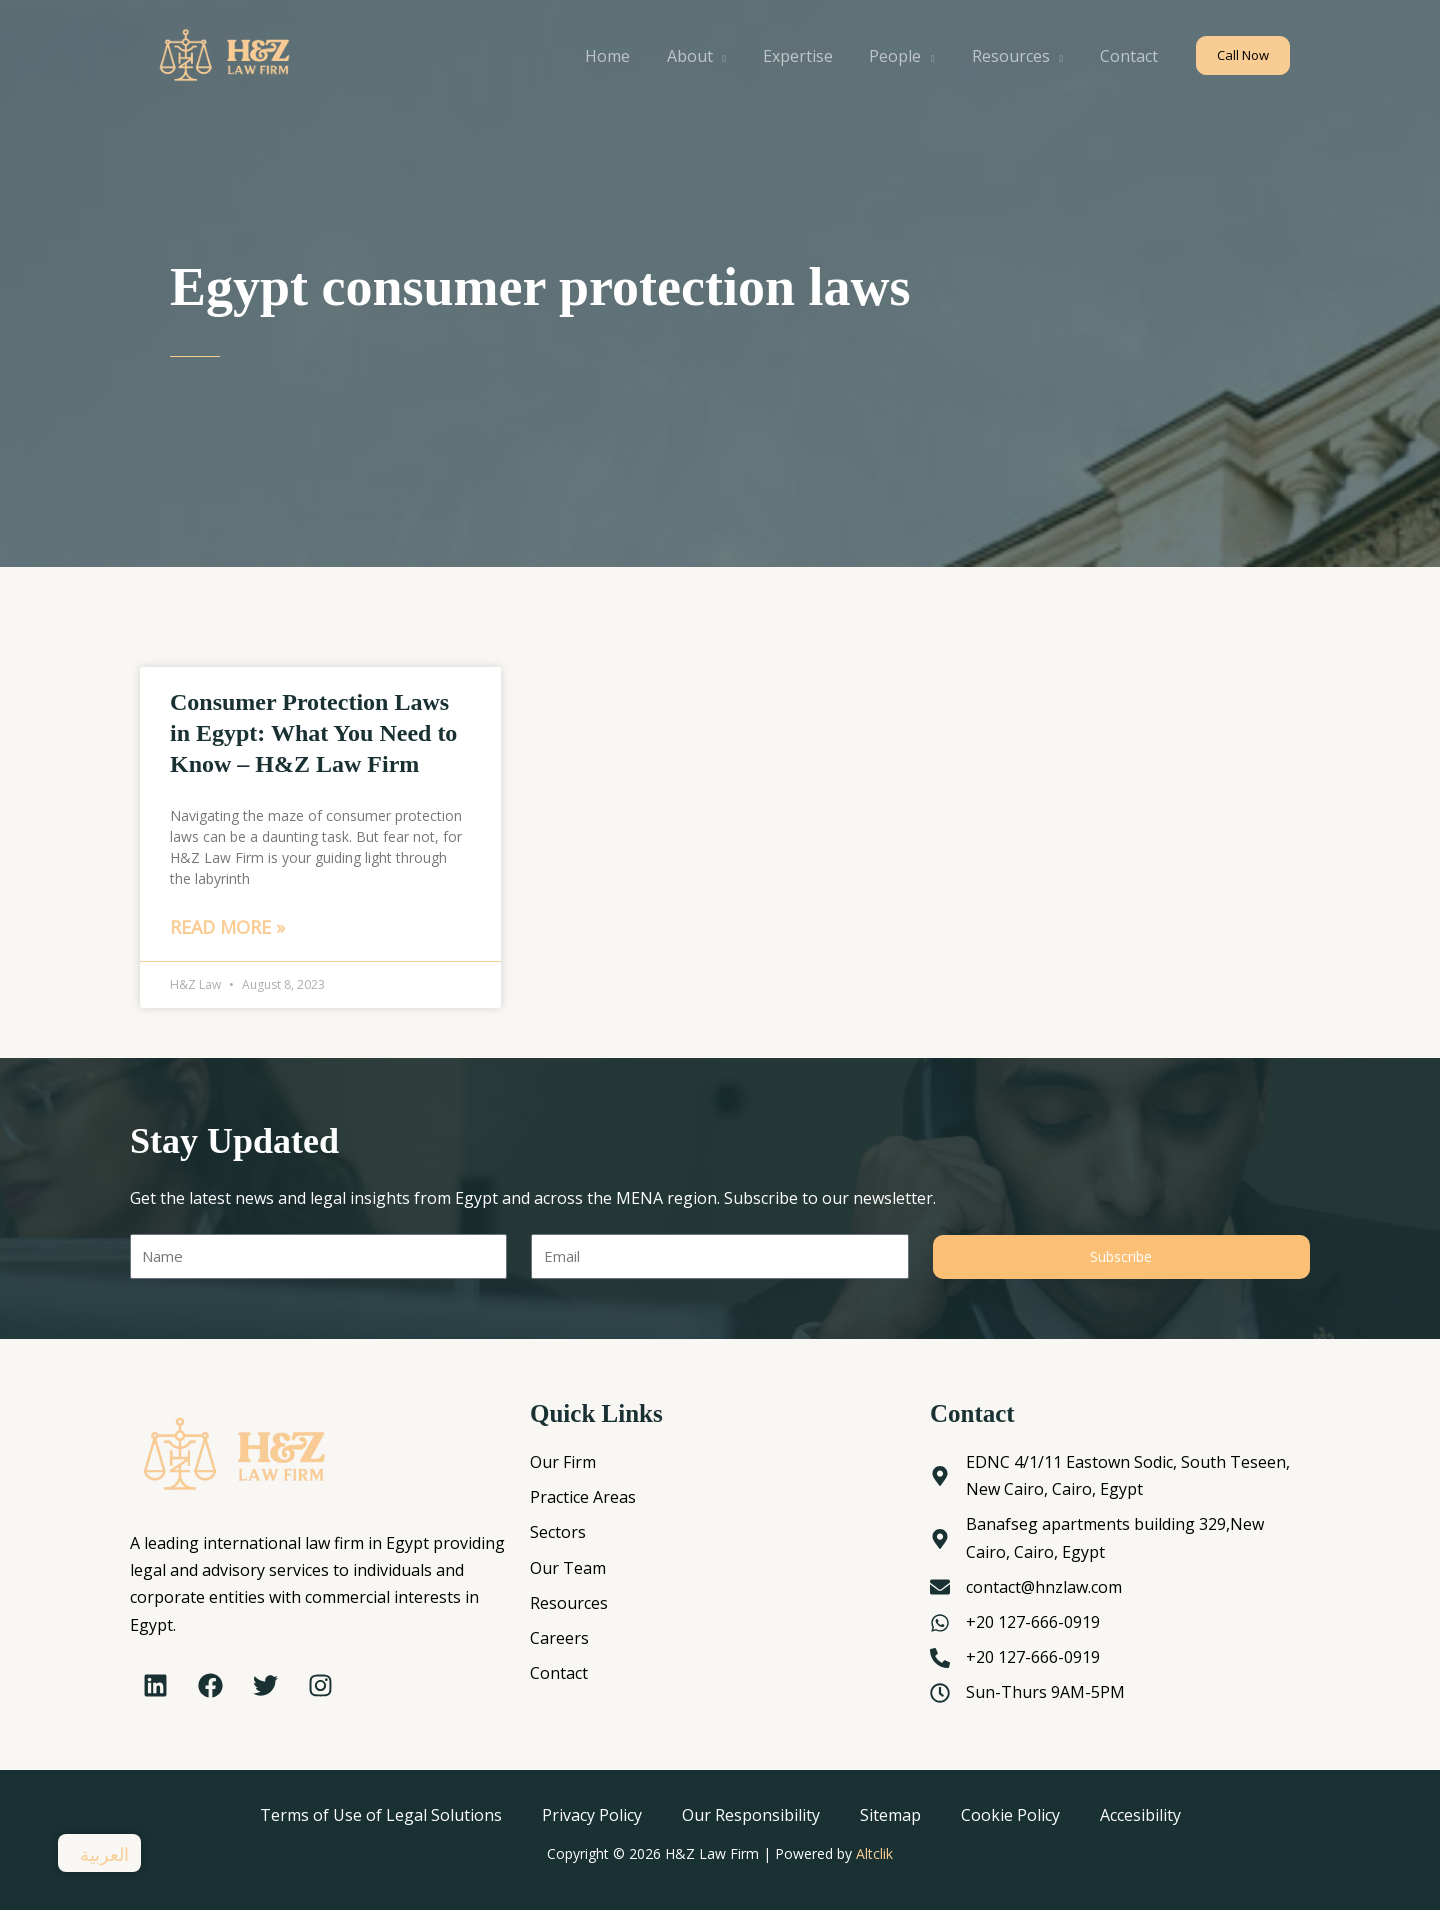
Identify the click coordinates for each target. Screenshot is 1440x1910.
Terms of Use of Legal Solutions (381, 1815)
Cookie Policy (1010, 1815)
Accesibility (1140, 1815)
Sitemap (890, 1815)
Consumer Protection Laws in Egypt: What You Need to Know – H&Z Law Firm (313, 733)
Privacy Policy (592, 1815)
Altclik (874, 1853)
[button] (1243, 55)
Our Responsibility (751, 1815)
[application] (740, 56)
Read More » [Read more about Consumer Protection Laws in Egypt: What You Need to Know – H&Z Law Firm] (227, 927)
